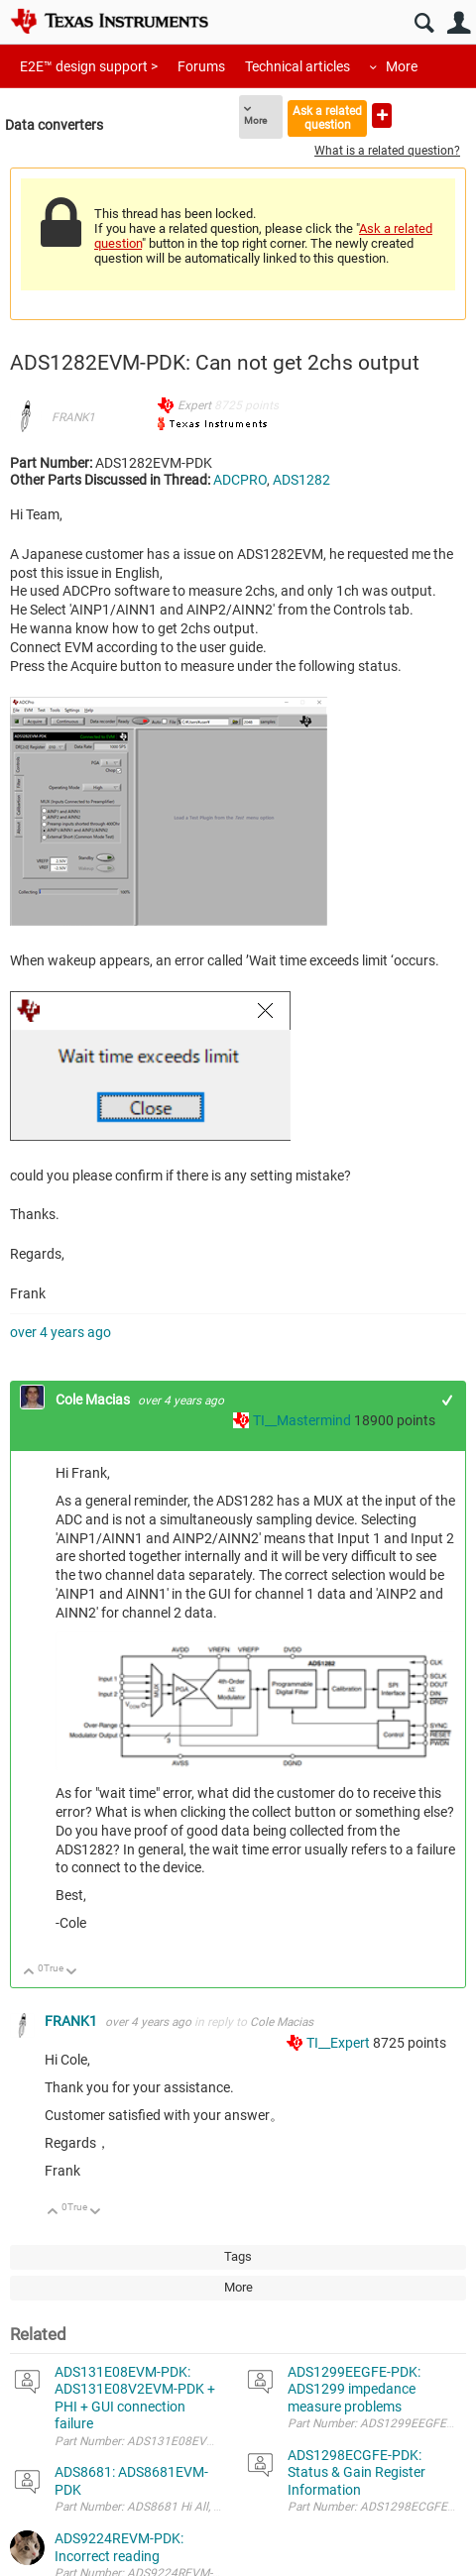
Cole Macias (94, 1399)
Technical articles (297, 66)
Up (29, 1972)
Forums (201, 66)
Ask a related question (327, 117)
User (458, 23)
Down (71, 1972)
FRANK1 (73, 417)
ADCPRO (240, 480)
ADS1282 (301, 480)
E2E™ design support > (89, 66)
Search (424, 23)
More (401, 66)
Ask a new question (382, 115)
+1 (447, 1400)
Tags (238, 2256)
